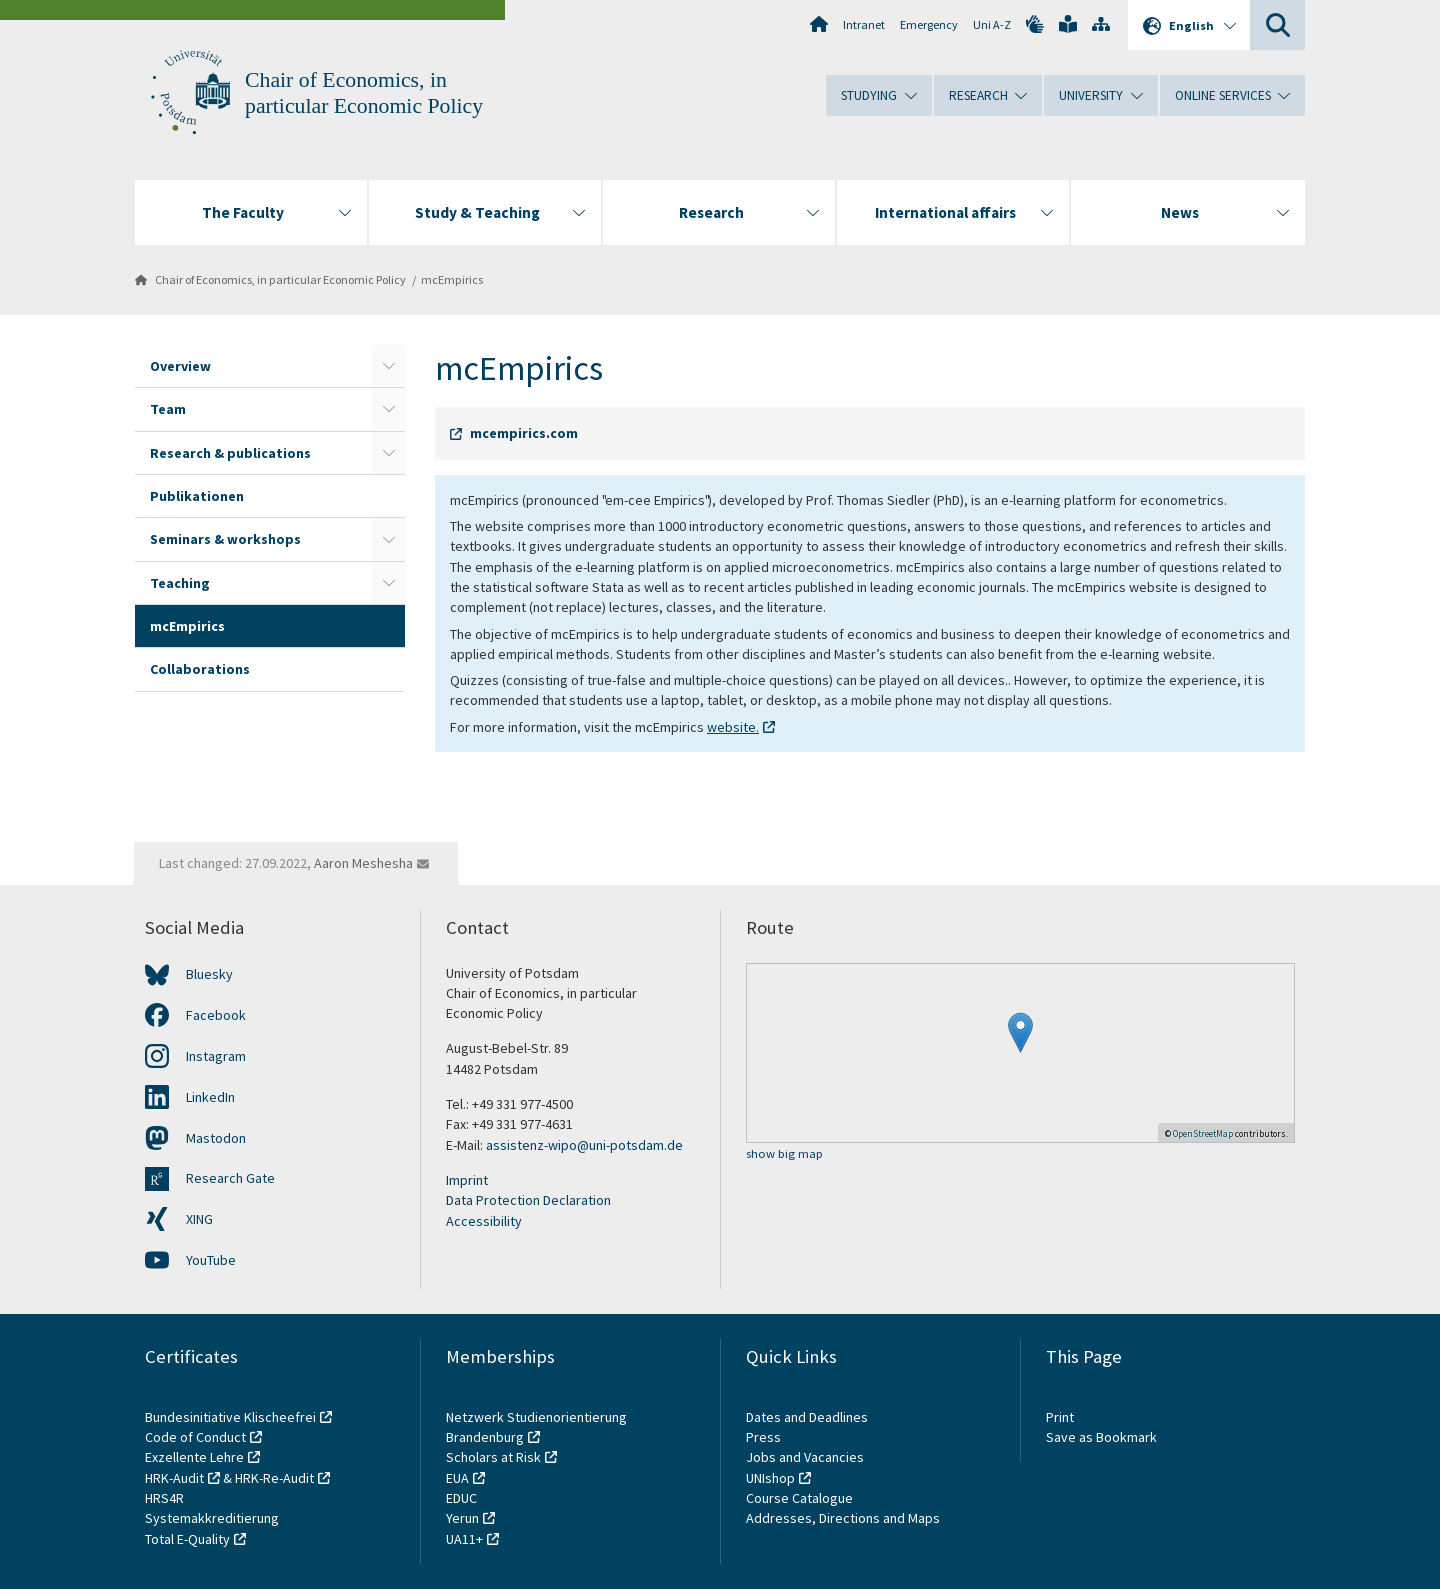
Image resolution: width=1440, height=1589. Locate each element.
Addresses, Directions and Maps (843, 1518)
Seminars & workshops (225, 539)
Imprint (467, 1180)
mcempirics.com (524, 433)
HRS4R (164, 1498)
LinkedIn (210, 1097)
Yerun (462, 1518)
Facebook (216, 1015)
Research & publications (230, 453)
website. (733, 727)
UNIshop (770, 1478)
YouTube (211, 1260)
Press (763, 1437)
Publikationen (197, 496)
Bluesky (209, 974)
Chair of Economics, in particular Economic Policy (280, 279)
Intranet (864, 24)
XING (199, 1219)
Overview (180, 366)
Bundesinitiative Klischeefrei (230, 1417)
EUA (457, 1478)
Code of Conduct (195, 1437)
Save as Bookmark (1101, 1437)
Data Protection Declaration (528, 1200)
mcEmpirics (452, 279)
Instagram (216, 1056)
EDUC (461, 1498)
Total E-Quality (187, 1539)
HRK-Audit (174, 1478)
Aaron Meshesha (363, 863)
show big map (784, 1154)
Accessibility (484, 1221)
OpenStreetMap (1203, 1133)
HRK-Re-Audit (274, 1478)
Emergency (929, 24)
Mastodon (216, 1138)
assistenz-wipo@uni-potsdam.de (584, 1145)
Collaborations (200, 669)
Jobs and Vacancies (805, 1457)
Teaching (180, 583)
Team (168, 409)
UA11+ (464, 1539)
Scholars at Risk (493, 1457)
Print (1060, 1417)
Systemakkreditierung (212, 1518)
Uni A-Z (992, 24)
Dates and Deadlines (807, 1417)
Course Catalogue (799, 1498)
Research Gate (230, 1178)
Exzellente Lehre (194, 1457)
